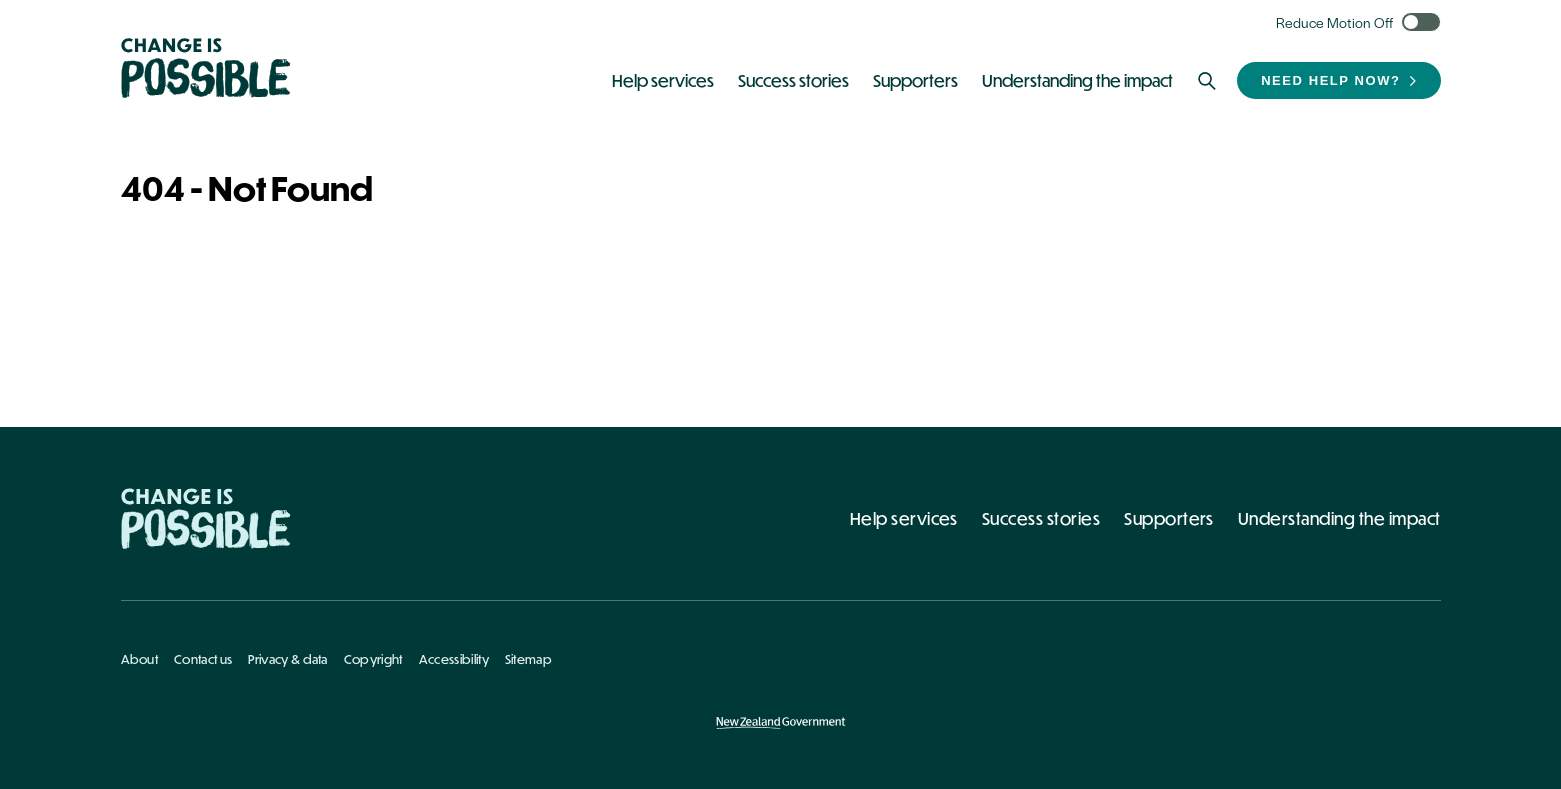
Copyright (373, 659)
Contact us (203, 659)
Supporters (1169, 518)
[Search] (1207, 81)
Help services (904, 518)
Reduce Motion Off (1334, 22)
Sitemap (528, 659)
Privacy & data (287, 659)
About (140, 659)
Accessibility (454, 659)
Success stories (1041, 518)
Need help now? (1330, 80)
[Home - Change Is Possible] (206, 518)
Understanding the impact (1339, 518)
